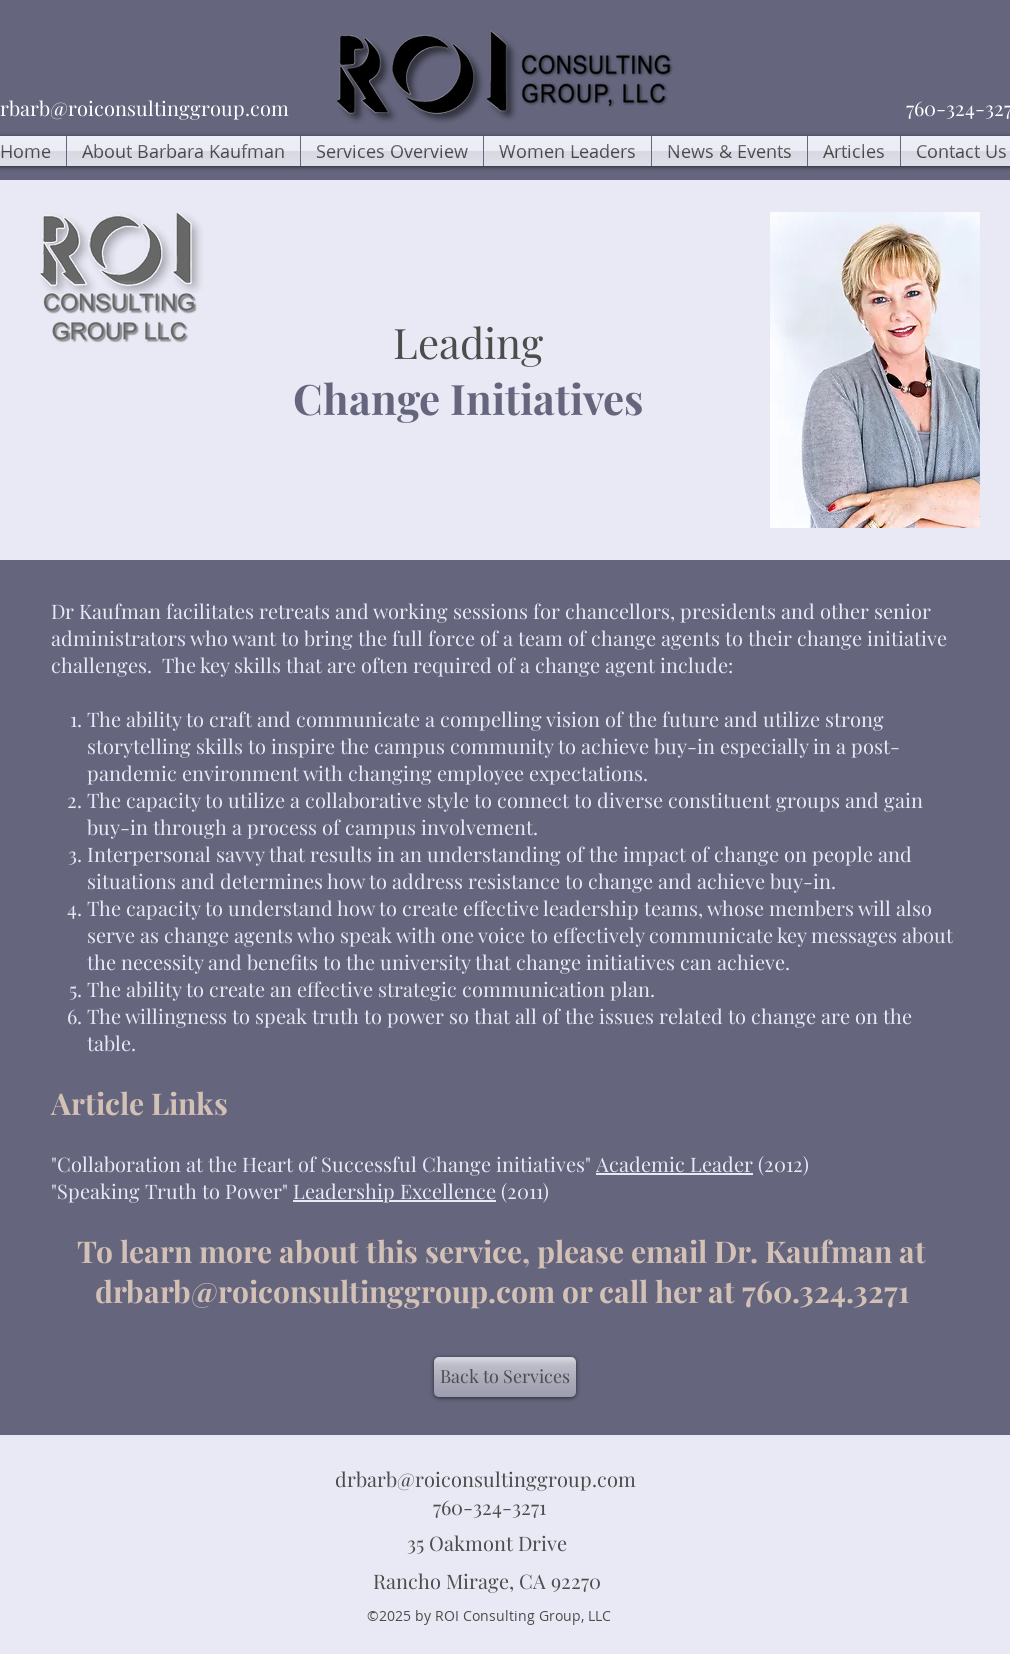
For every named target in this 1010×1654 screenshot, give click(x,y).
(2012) (781, 1163)
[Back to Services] (505, 1377)
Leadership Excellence (394, 1190)
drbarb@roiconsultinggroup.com (325, 1291)
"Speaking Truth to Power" (172, 1190)
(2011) (522, 1190)
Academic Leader (674, 1163)
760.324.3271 (829, 1291)
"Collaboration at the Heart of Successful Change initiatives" (323, 1163)
